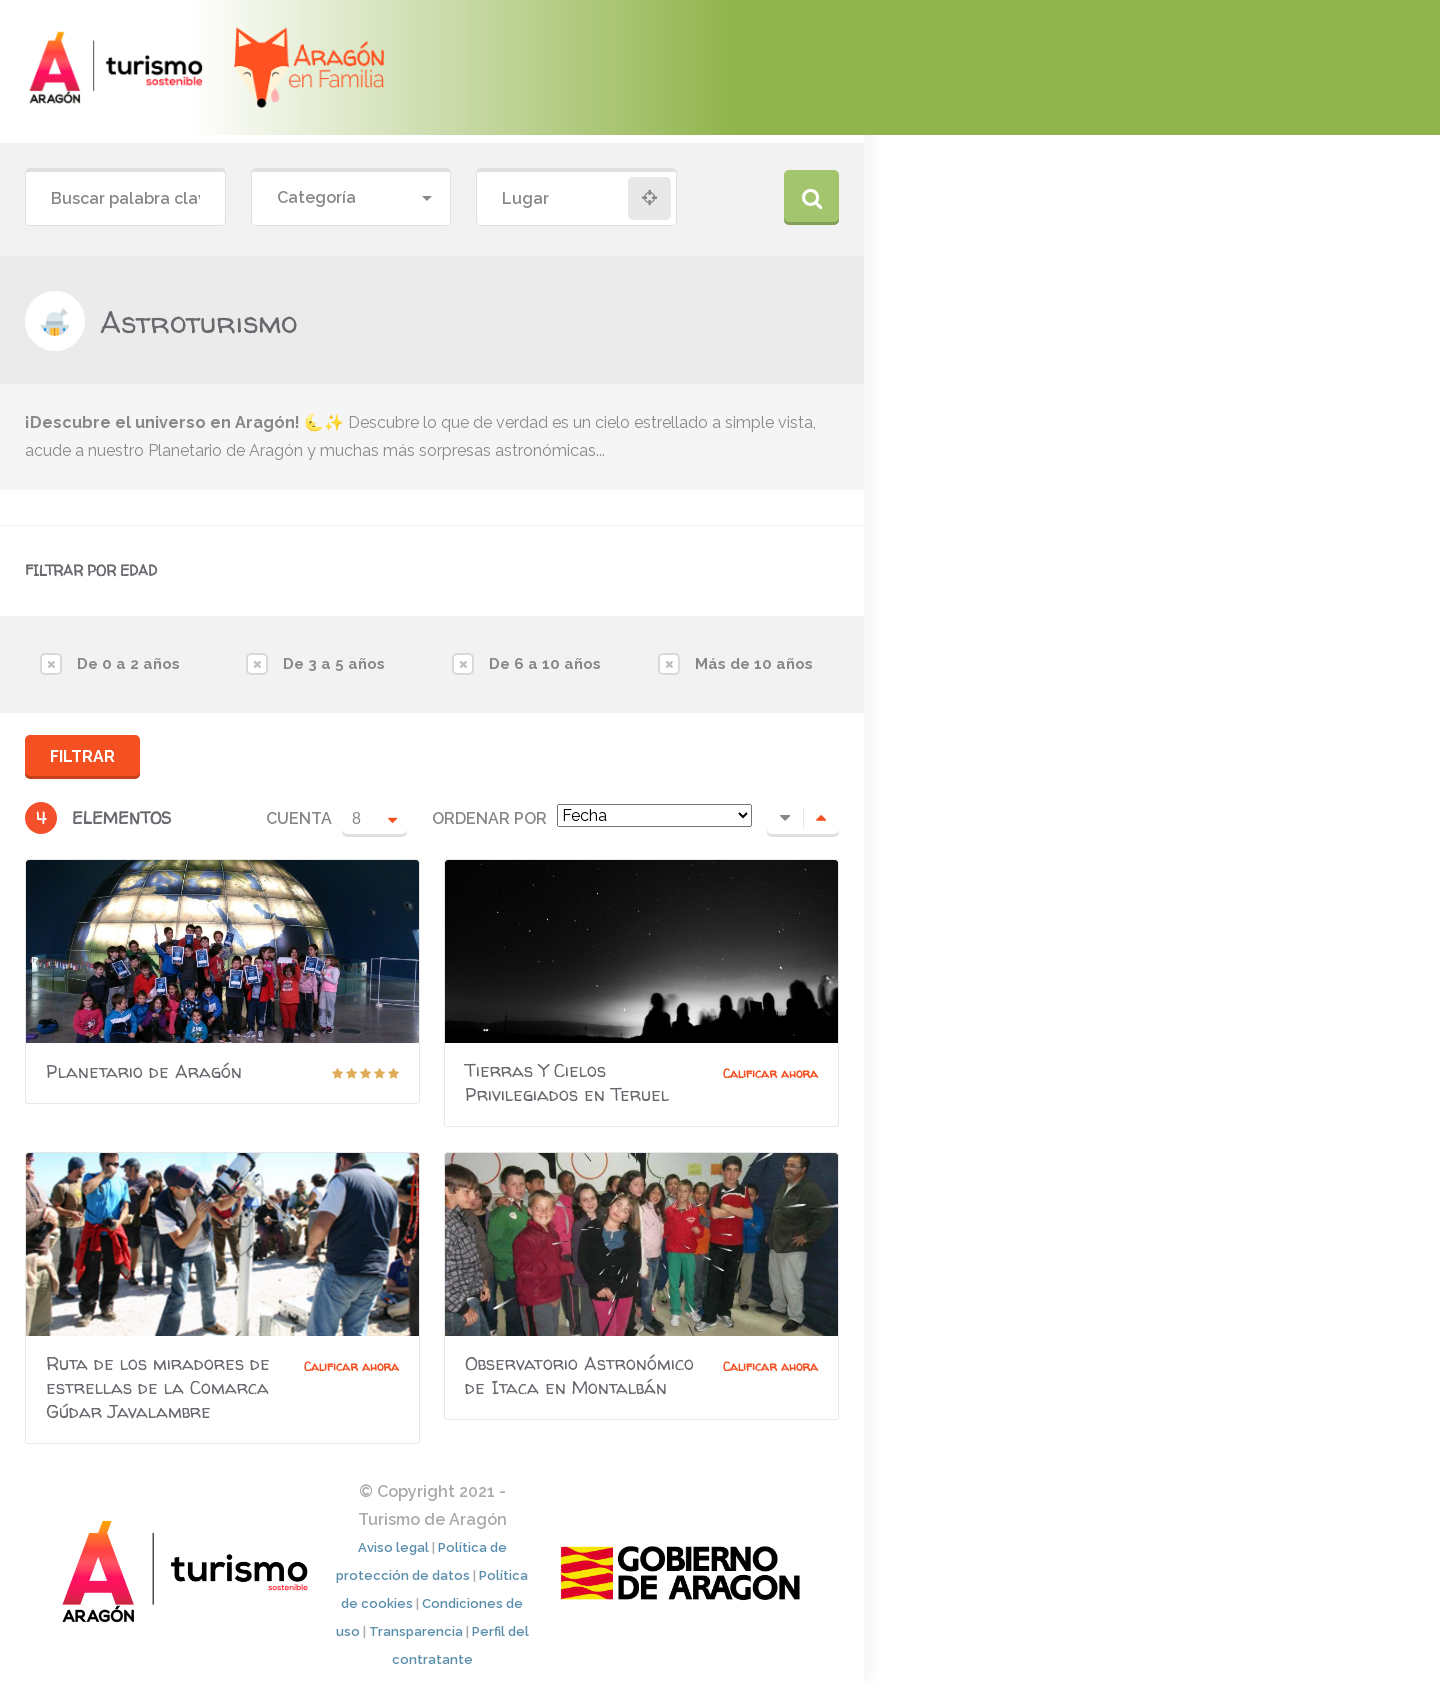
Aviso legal (393, 1547)
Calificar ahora (770, 1073)
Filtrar (82, 756)
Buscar (811, 197)
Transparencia (416, 1631)
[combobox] (351, 198)
